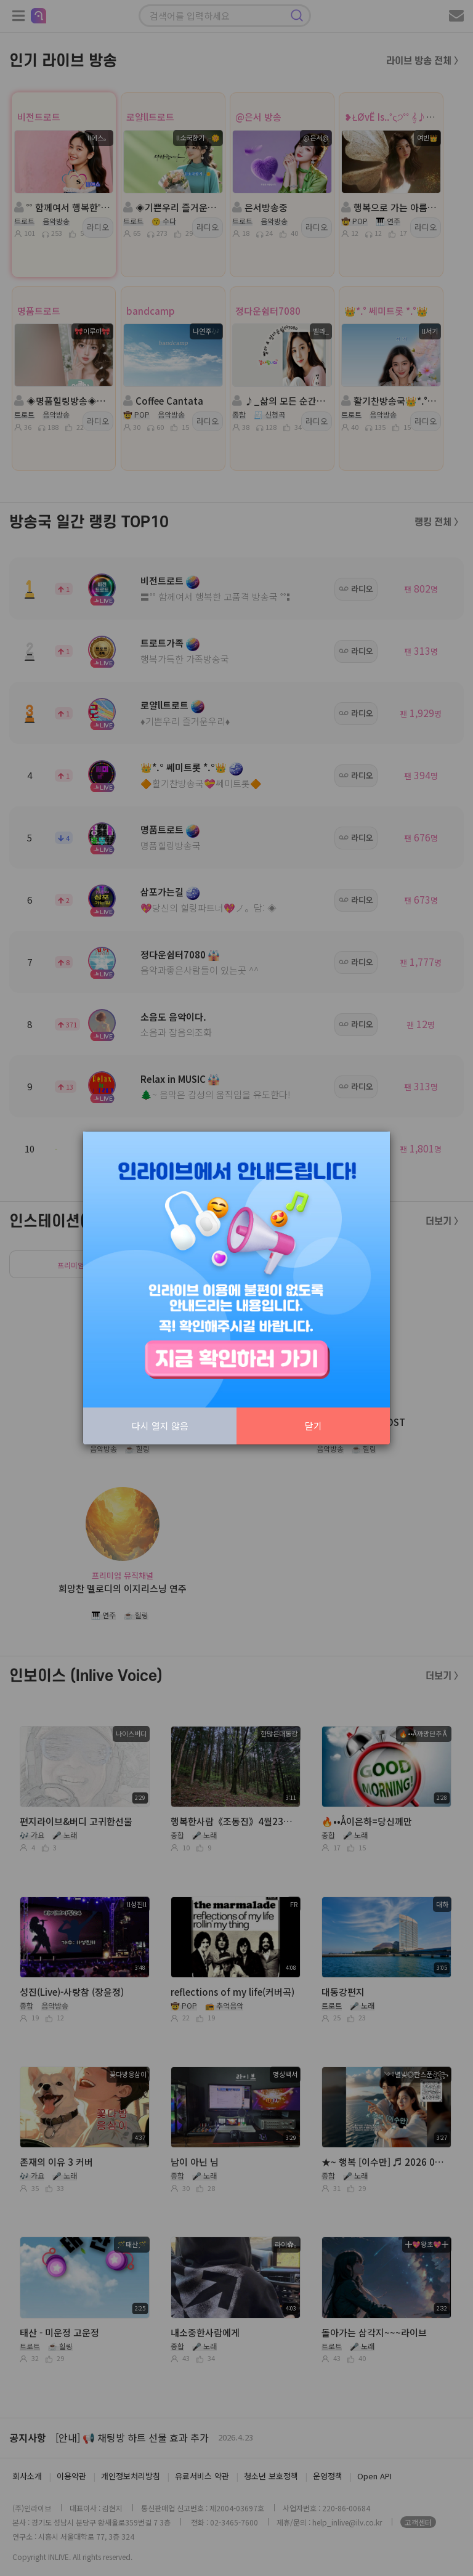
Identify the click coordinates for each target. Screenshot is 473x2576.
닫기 (313, 1425)
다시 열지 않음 (160, 1425)
